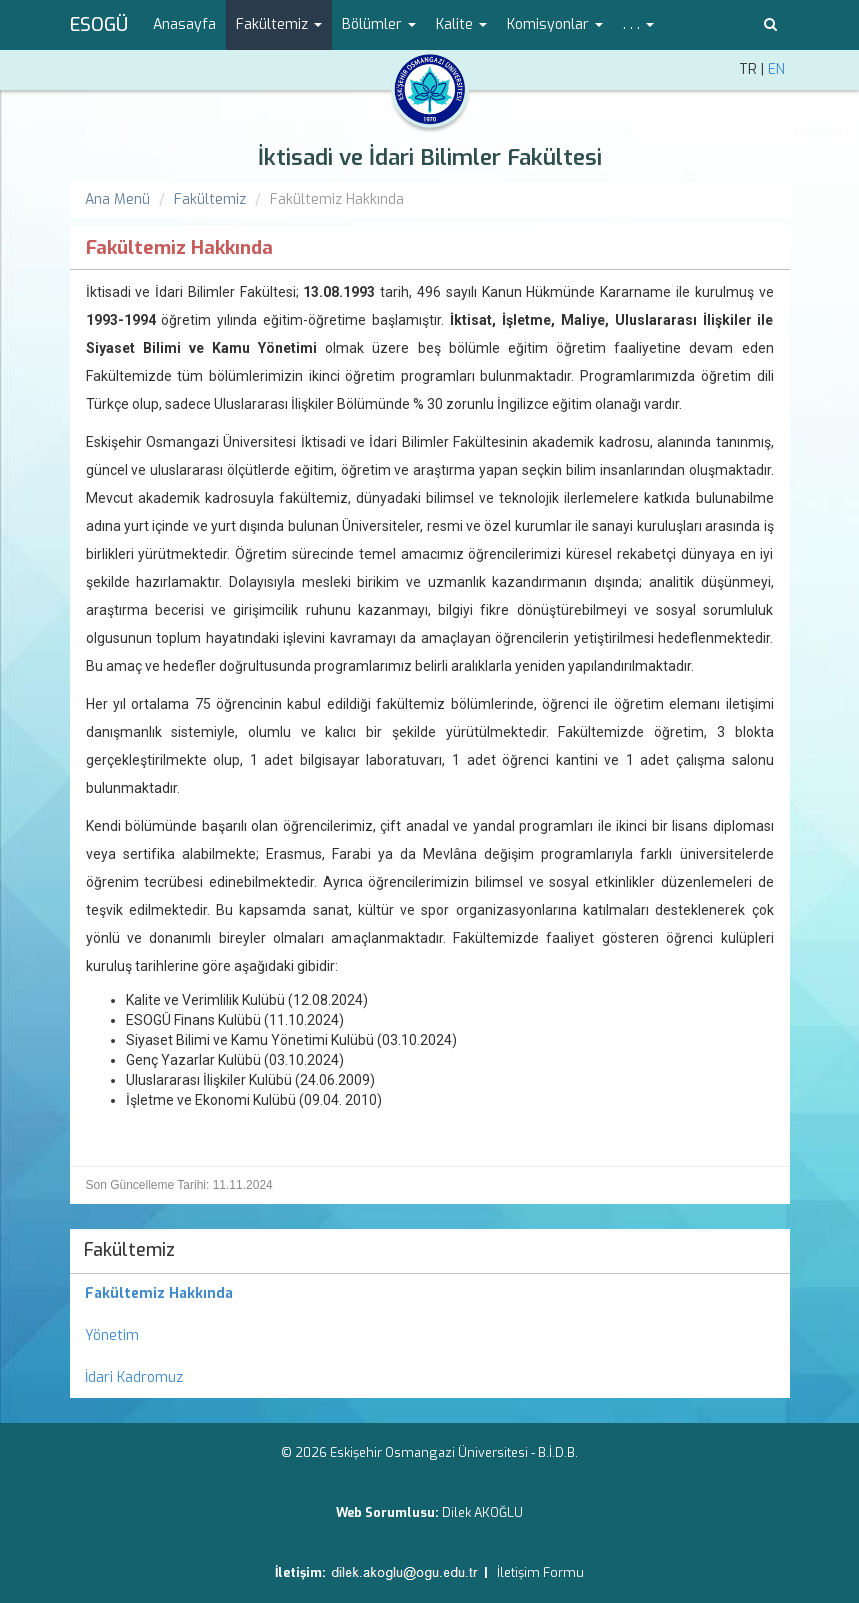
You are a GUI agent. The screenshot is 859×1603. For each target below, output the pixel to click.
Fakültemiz (210, 199)
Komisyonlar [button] (555, 24)
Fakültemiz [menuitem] (129, 1250)
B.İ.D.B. (558, 1452)
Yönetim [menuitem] (112, 1335)
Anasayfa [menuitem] (184, 24)
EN (776, 69)
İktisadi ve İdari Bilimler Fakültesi (430, 157)
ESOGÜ (99, 25)
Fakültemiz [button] (279, 24)
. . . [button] (638, 24)
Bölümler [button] (379, 24)
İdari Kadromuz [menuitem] (134, 1377)
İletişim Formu (540, 1572)
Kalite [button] (461, 24)
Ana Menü (117, 199)
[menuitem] (430, 1294)
